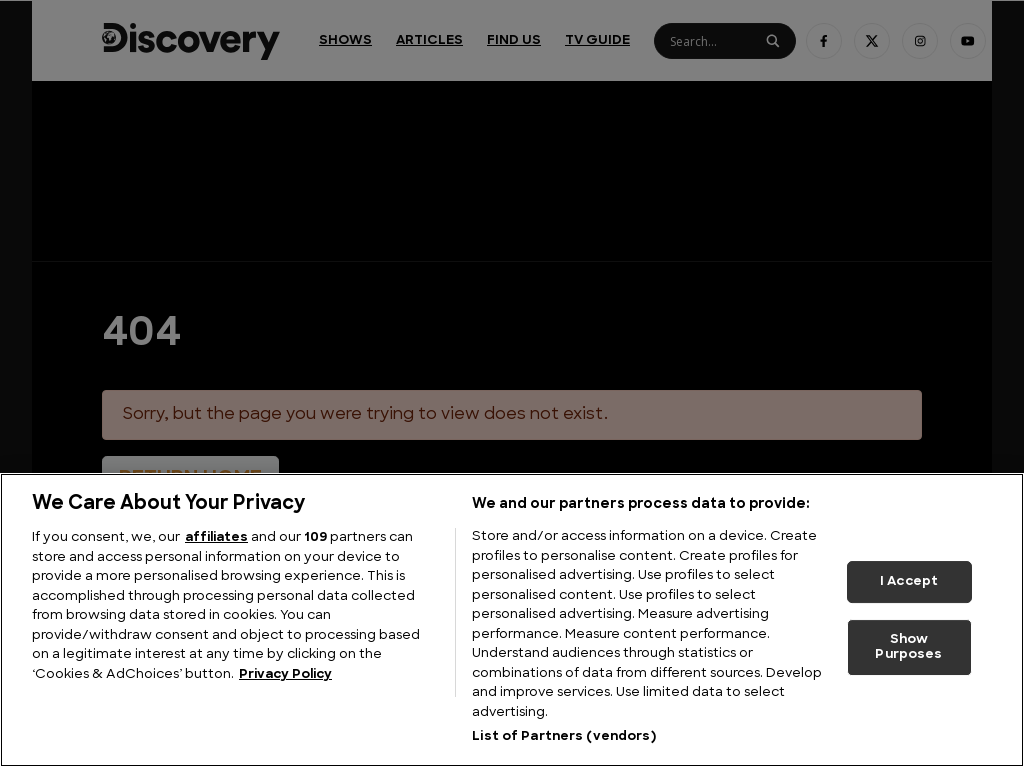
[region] (512, 620)
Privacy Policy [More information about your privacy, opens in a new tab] (285, 674)
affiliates (216, 537)
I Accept (909, 581)
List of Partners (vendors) (563, 736)
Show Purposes (908, 647)
